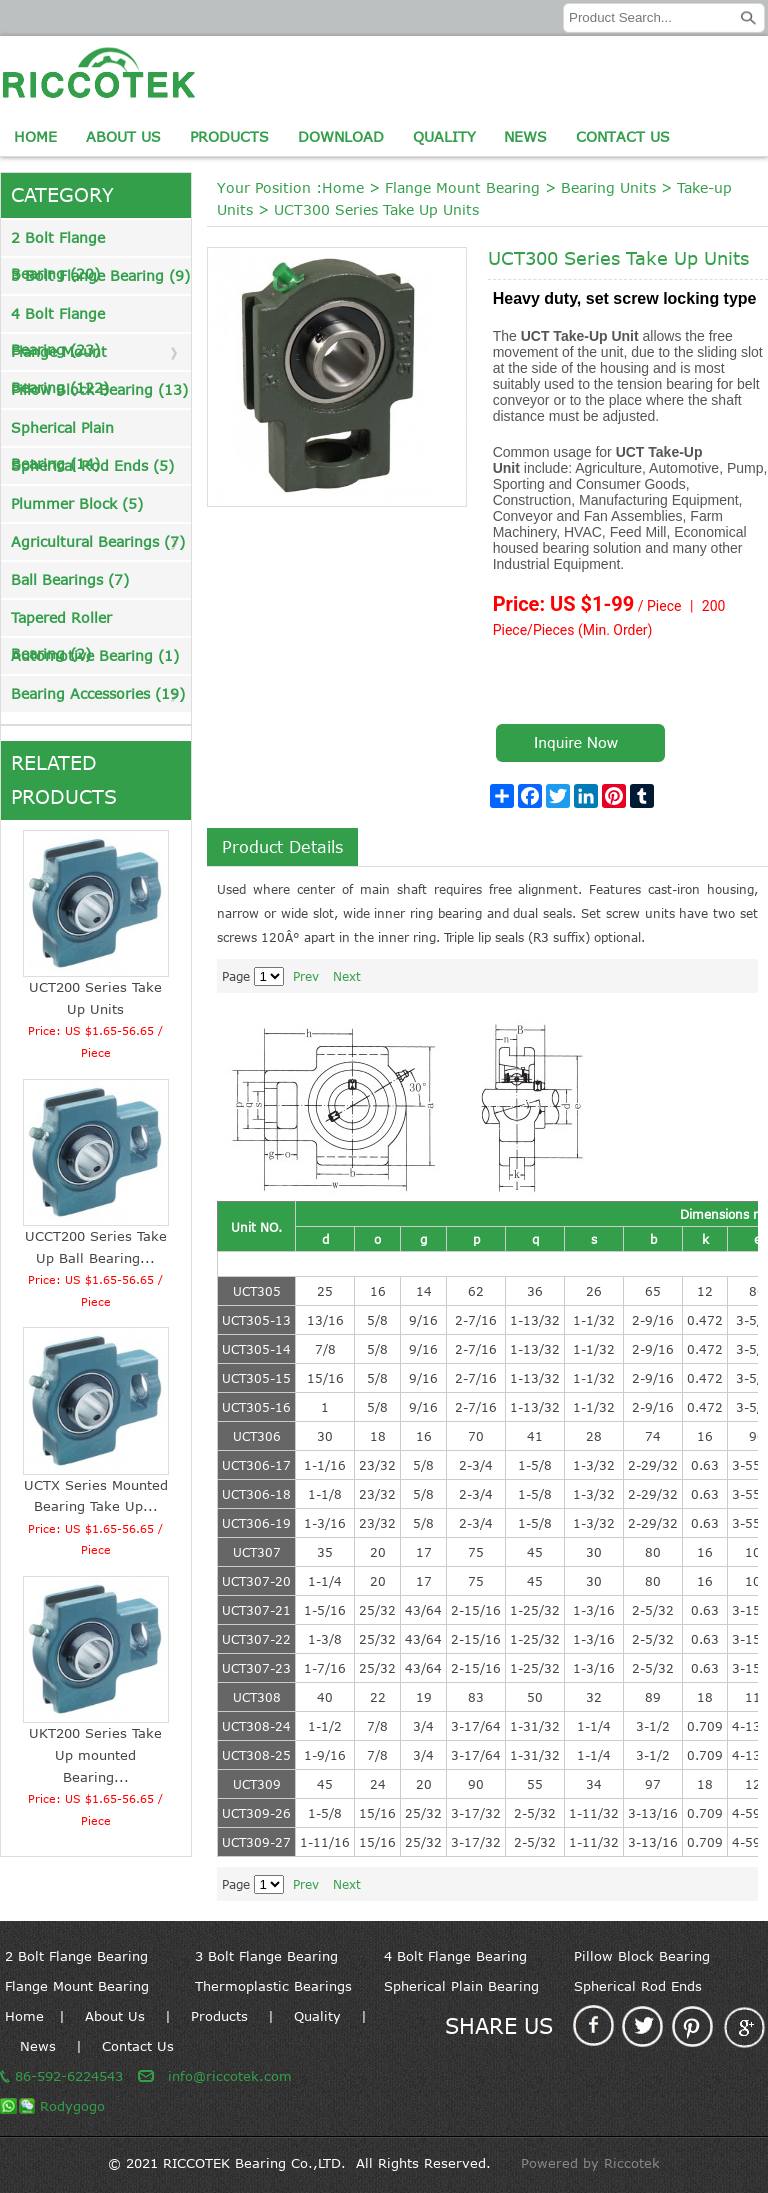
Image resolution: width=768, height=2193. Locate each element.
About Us (123, 136)
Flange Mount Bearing (462, 187)
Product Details (282, 847)
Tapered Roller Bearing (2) (61, 622)
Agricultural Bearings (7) (98, 541)
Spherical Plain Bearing (461, 1986)
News (525, 136)
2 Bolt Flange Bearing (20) (58, 242)
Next (347, 976)
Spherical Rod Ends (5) (92, 465)
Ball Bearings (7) (70, 579)
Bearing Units (608, 187)
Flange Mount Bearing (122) (60, 356)
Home (35, 136)
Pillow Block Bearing (642, 1956)
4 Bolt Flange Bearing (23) (58, 318)
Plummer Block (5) (77, 503)
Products (229, 136)
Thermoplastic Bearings (273, 1986)
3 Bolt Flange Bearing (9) (100, 275)
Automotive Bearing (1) (95, 655)
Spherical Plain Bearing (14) (62, 432)
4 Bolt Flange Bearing (455, 1956)
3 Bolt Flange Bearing (266, 1956)
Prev (306, 976)
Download (341, 136)
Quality (444, 136)
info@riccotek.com (230, 2076)
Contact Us (623, 136)
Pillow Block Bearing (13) (99, 389)
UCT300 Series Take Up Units (376, 209)
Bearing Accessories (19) (98, 693)
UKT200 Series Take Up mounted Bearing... (95, 1754)
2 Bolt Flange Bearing (76, 1956)
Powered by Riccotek (590, 2163)
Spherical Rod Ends (638, 1986)
